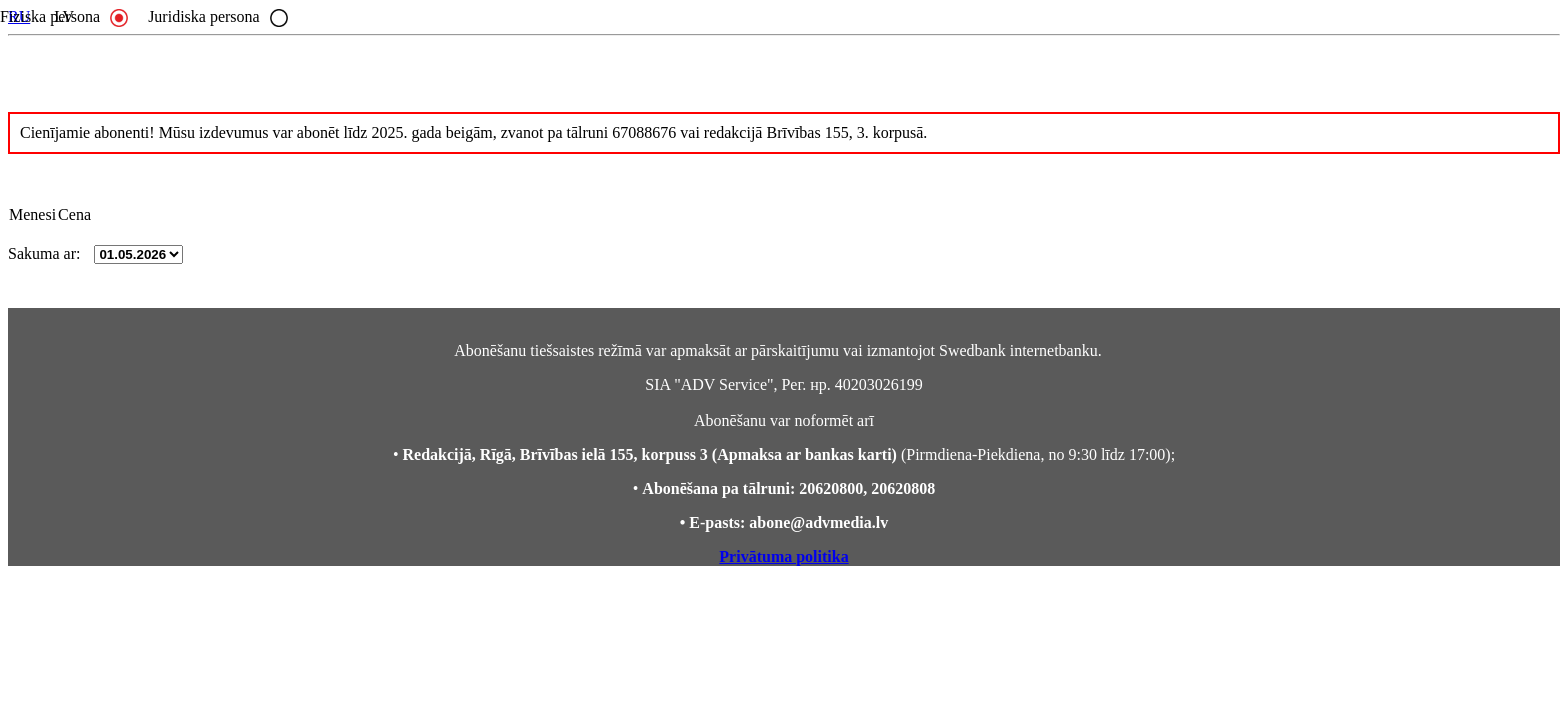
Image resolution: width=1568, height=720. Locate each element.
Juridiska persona (218, 16)
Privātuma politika (783, 556)
